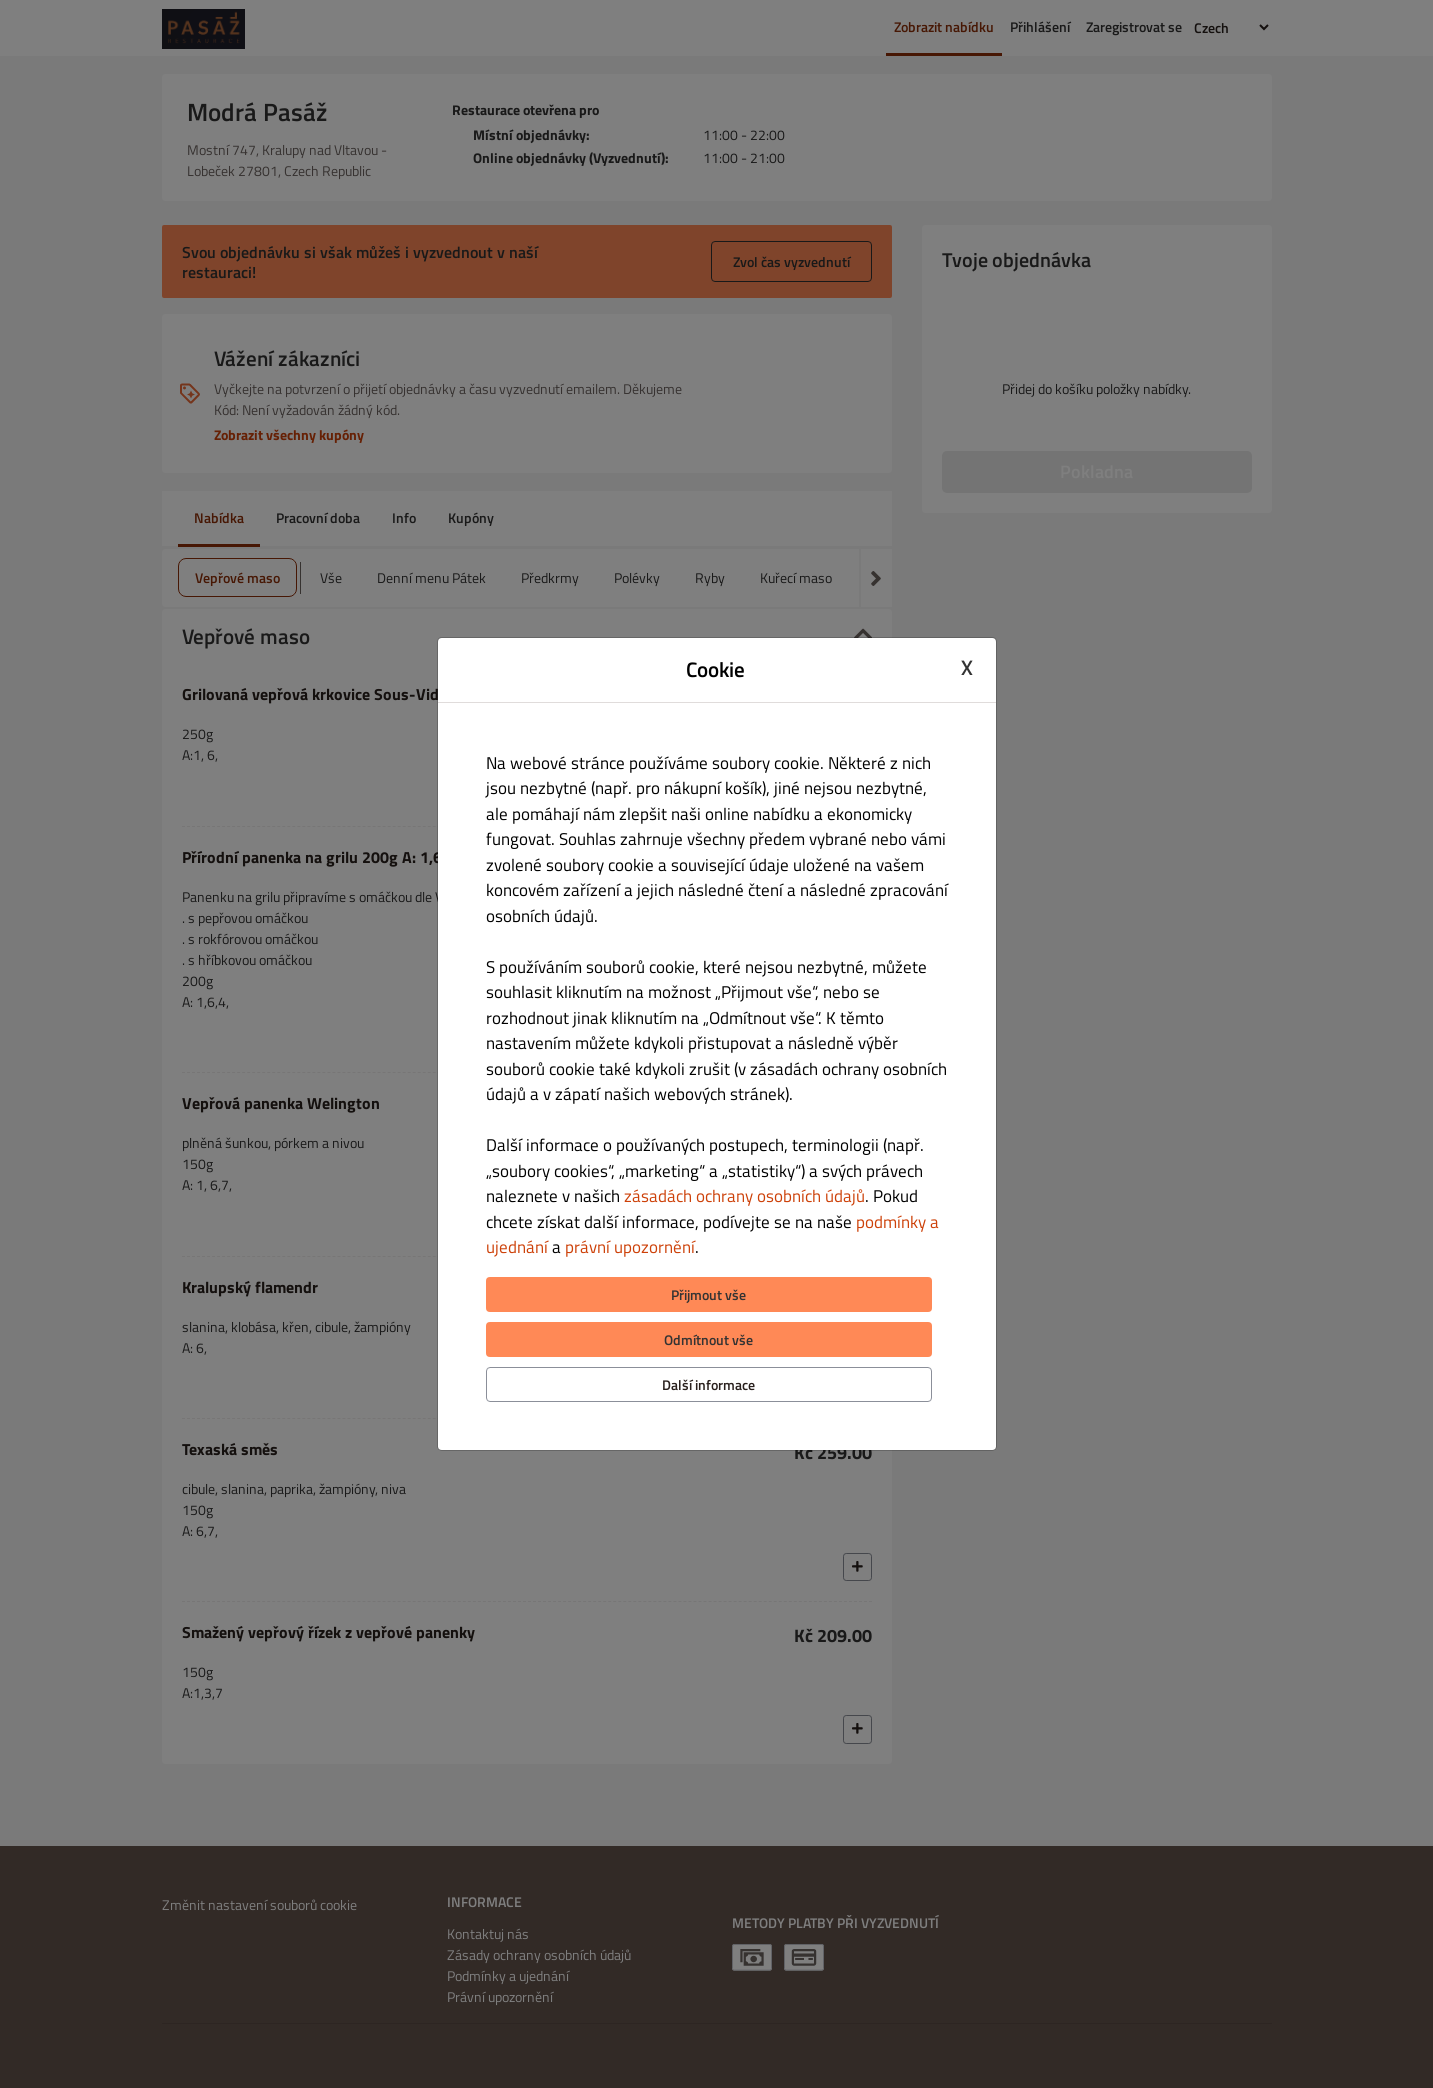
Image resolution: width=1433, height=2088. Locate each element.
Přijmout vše (708, 1294)
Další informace (708, 1384)
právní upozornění (630, 1247)
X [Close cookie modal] (967, 667)
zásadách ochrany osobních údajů (744, 1196)
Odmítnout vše (708, 1339)
